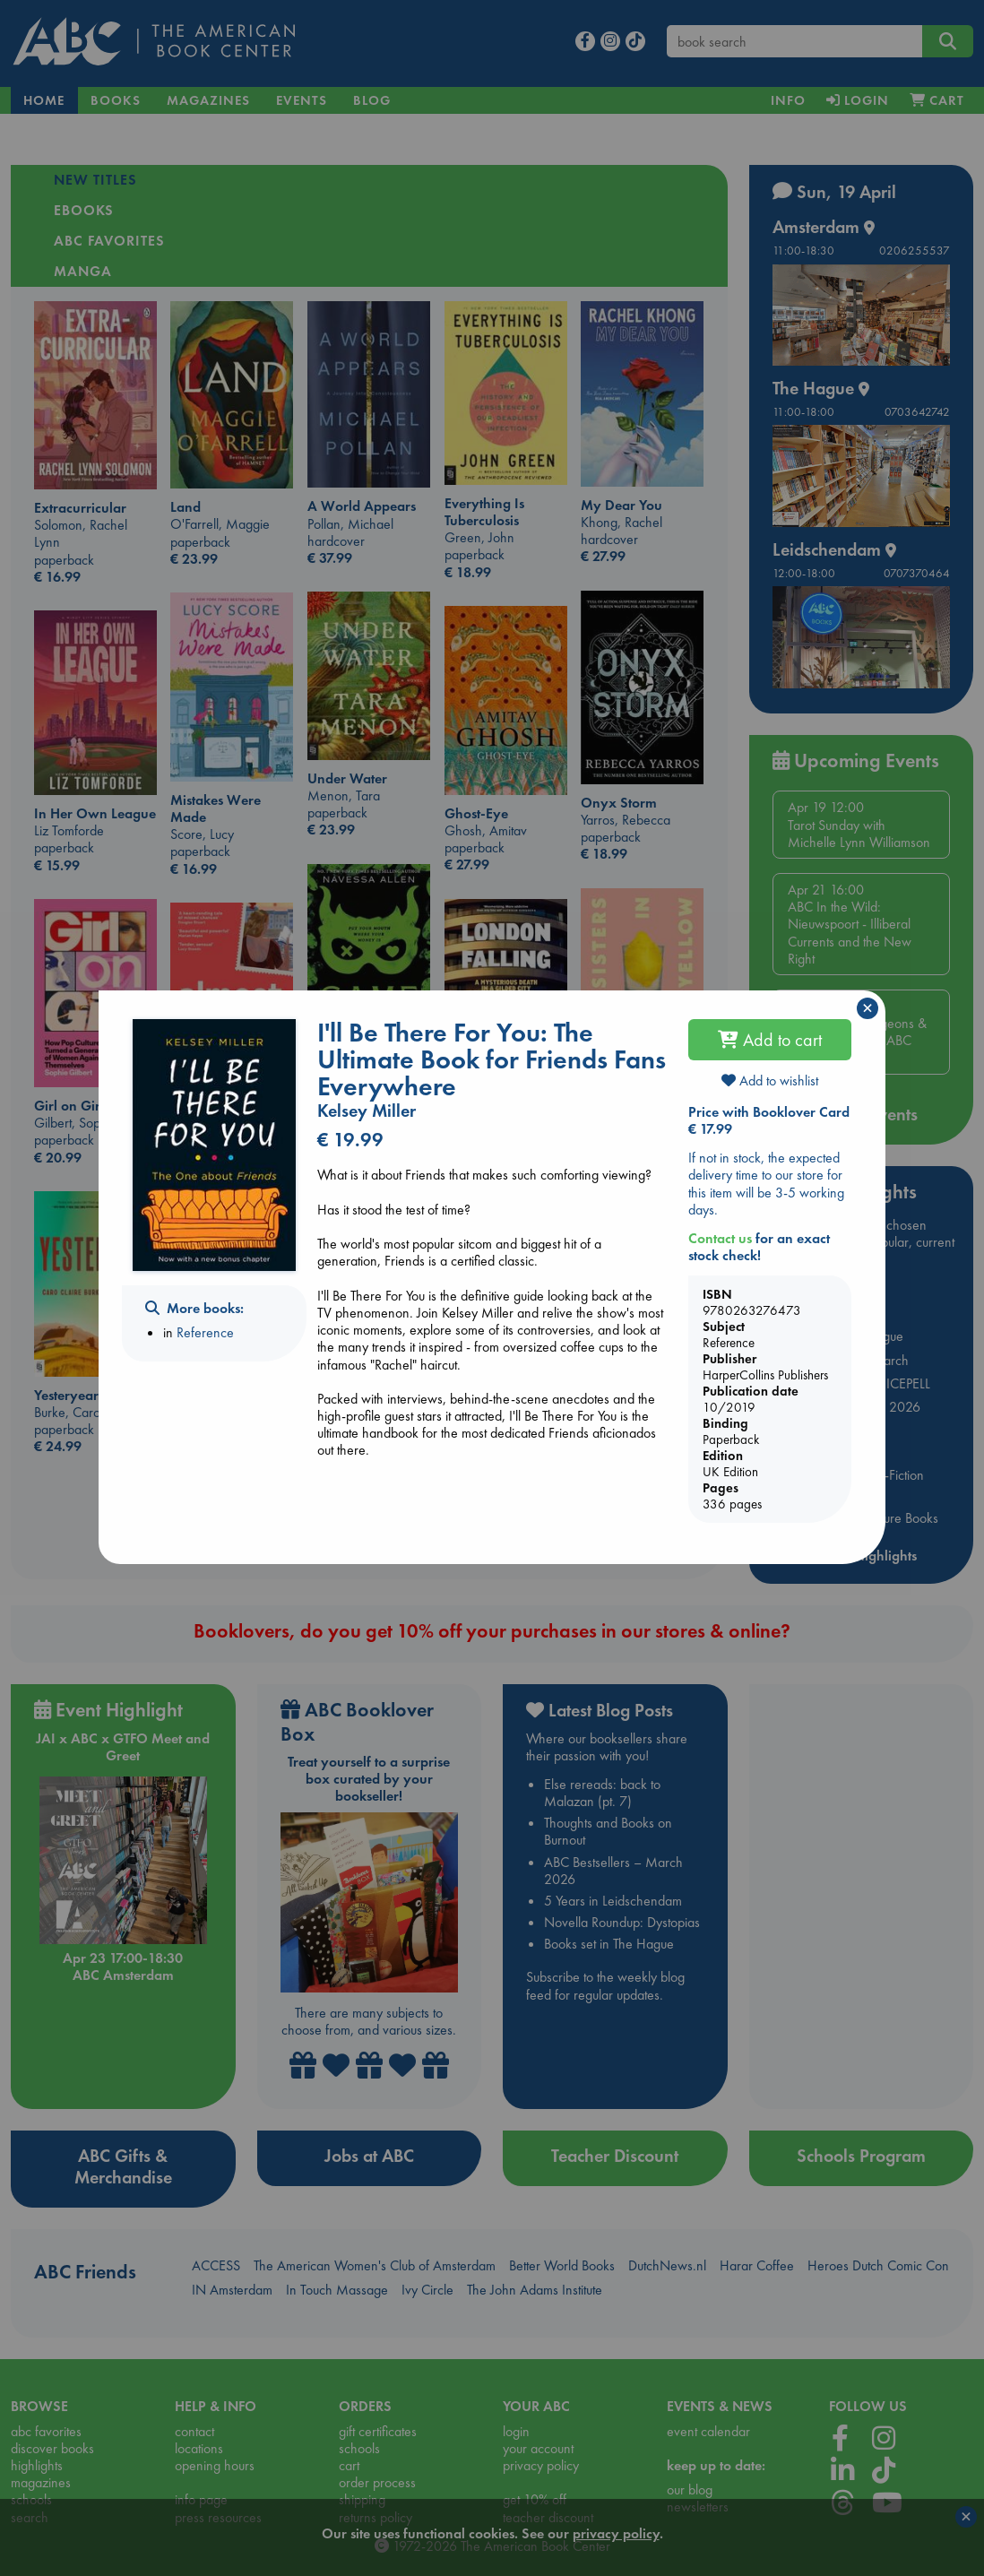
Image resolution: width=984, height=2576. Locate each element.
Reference (205, 1332)
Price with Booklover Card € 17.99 (769, 1120)
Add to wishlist (769, 1080)
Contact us (720, 1238)
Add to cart (770, 1039)
